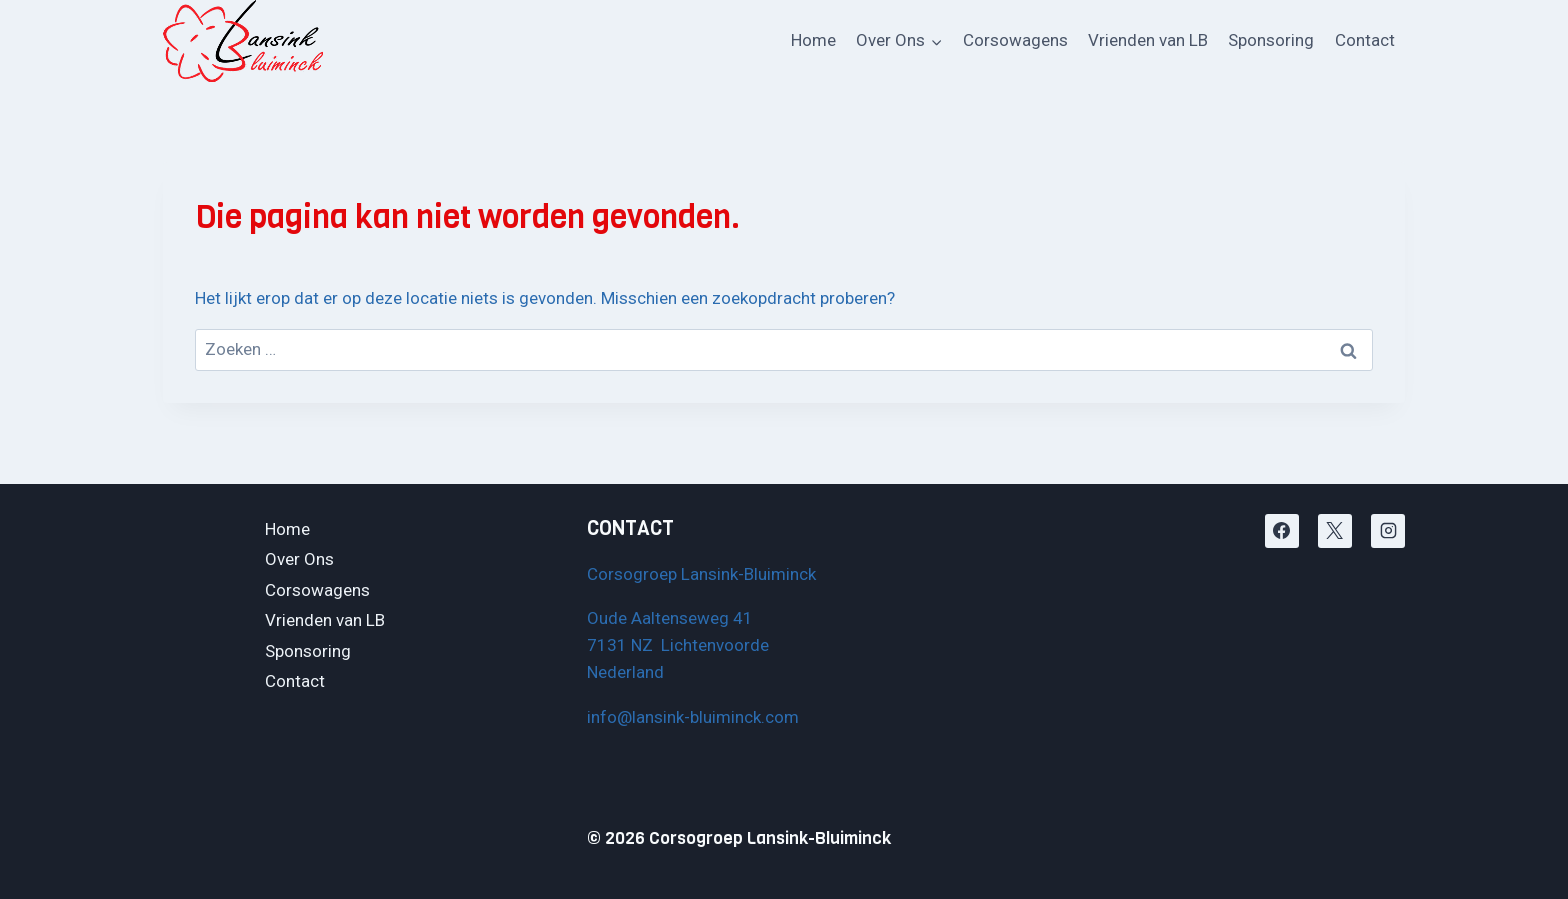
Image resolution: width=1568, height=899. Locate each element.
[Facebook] (1282, 531)
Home (813, 40)
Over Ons (299, 559)
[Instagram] (1388, 531)
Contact (1365, 40)
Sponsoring (1271, 40)
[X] (1335, 531)
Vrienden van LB (1148, 40)
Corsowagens (1015, 40)
